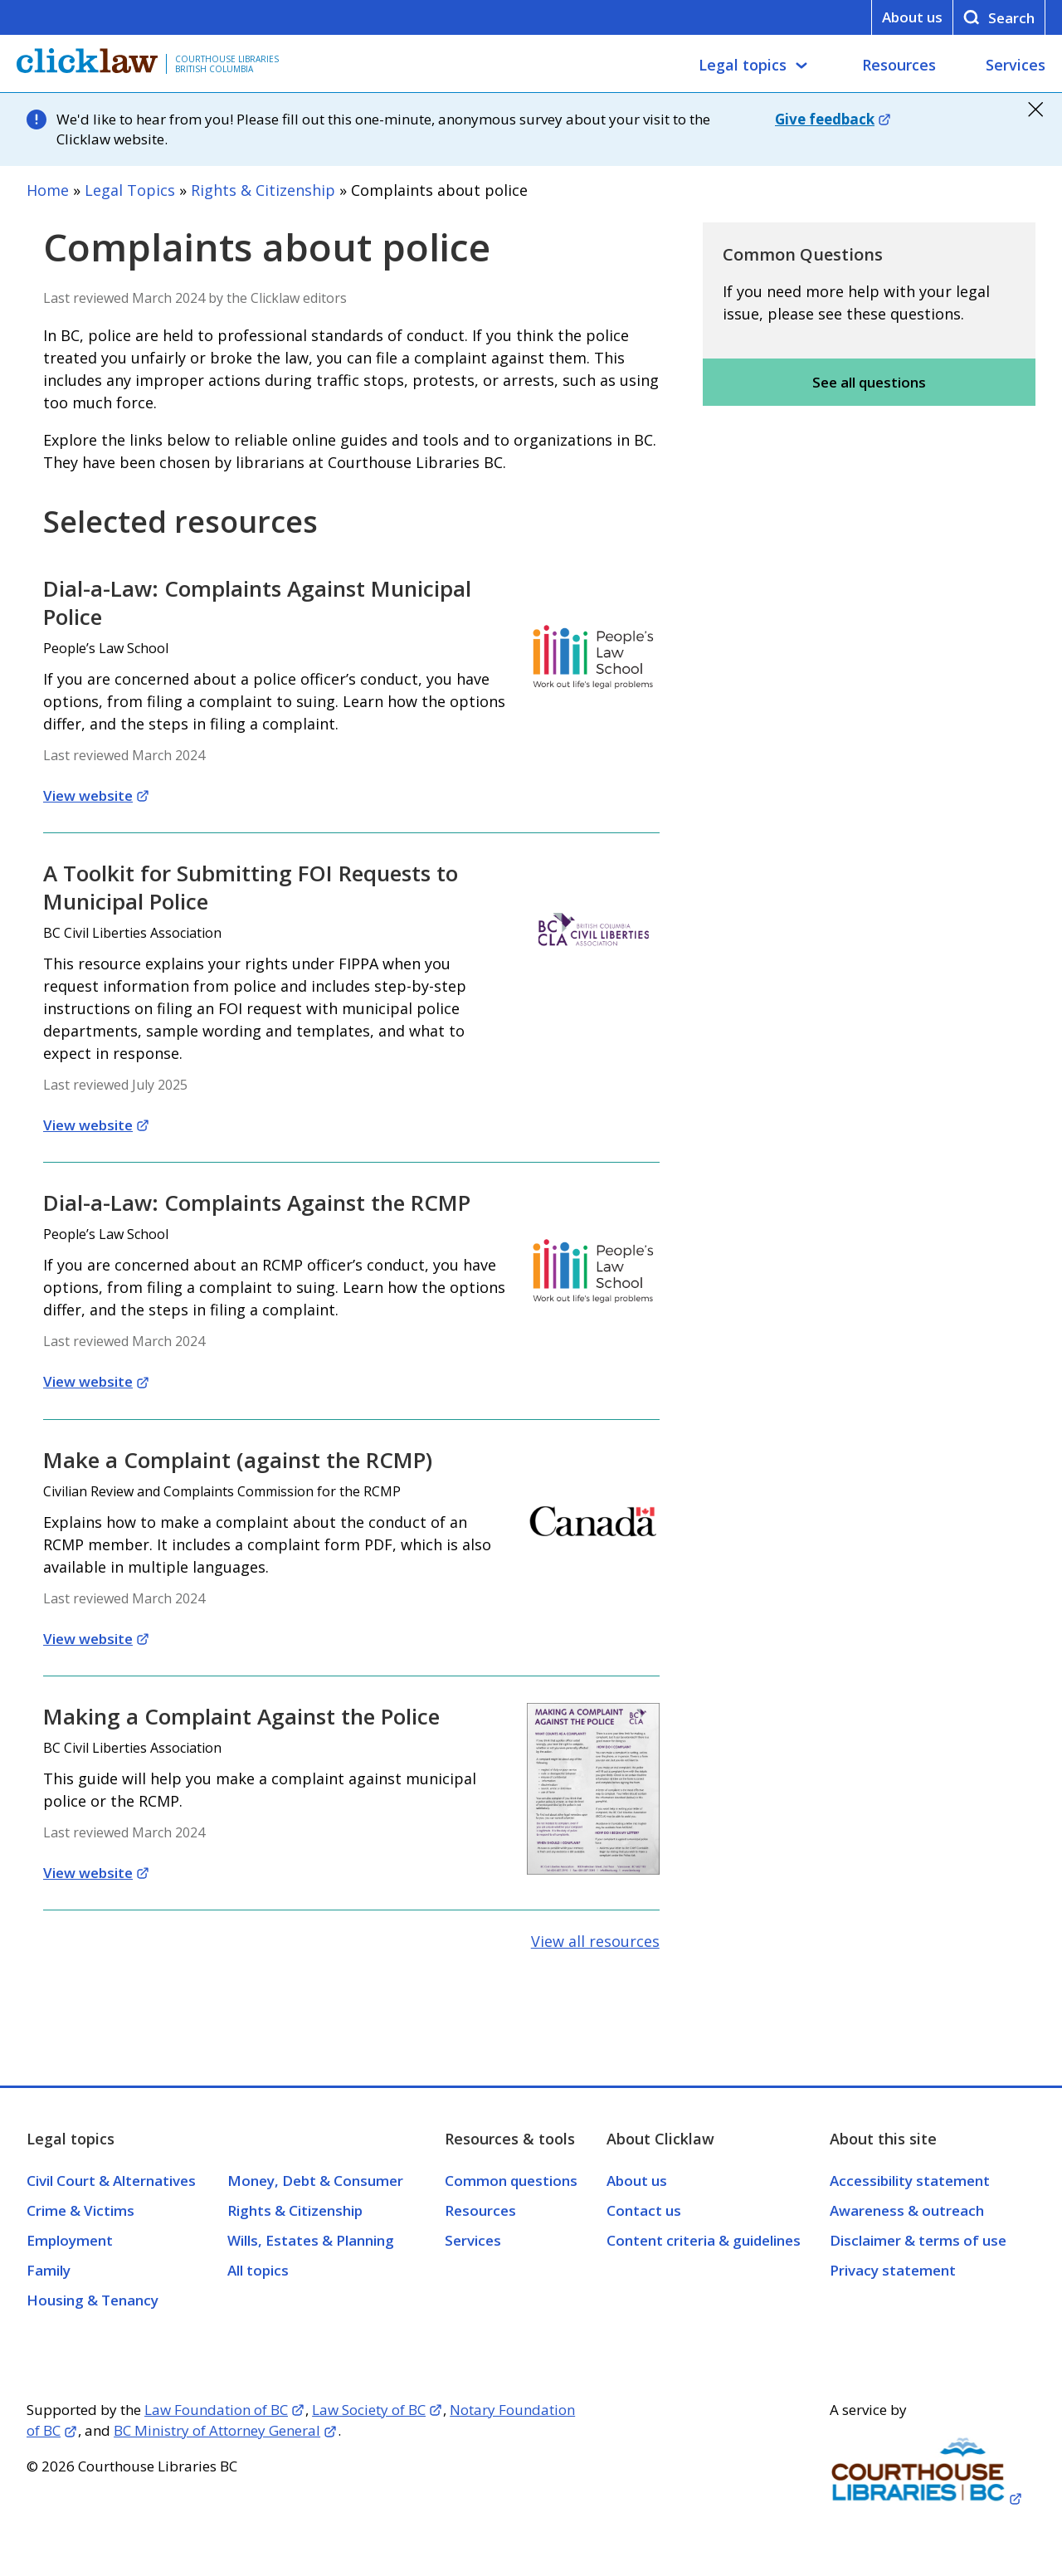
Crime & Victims (80, 2210)
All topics (258, 2270)
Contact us (644, 2210)
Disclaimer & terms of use (918, 2240)
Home (48, 190)
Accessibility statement (910, 2180)
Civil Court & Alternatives (111, 2180)
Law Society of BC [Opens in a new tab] (369, 2409)
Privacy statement (893, 2270)
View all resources (595, 1941)
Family (49, 2270)
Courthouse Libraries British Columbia (227, 64)
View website (88, 795)
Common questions (511, 2180)
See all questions (869, 382)
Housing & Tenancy (92, 2300)
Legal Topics (130, 190)
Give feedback (824, 119)
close (1035, 109)
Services (1015, 65)
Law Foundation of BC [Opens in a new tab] (216, 2409)
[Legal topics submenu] (801, 65)
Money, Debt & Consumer (315, 2180)
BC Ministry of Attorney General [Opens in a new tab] (217, 2430)
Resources (899, 65)
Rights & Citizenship (263, 190)
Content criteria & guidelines (704, 2240)
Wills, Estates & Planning (310, 2240)
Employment (70, 2240)
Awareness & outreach (907, 2210)
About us (912, 17)
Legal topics (743, 65)
